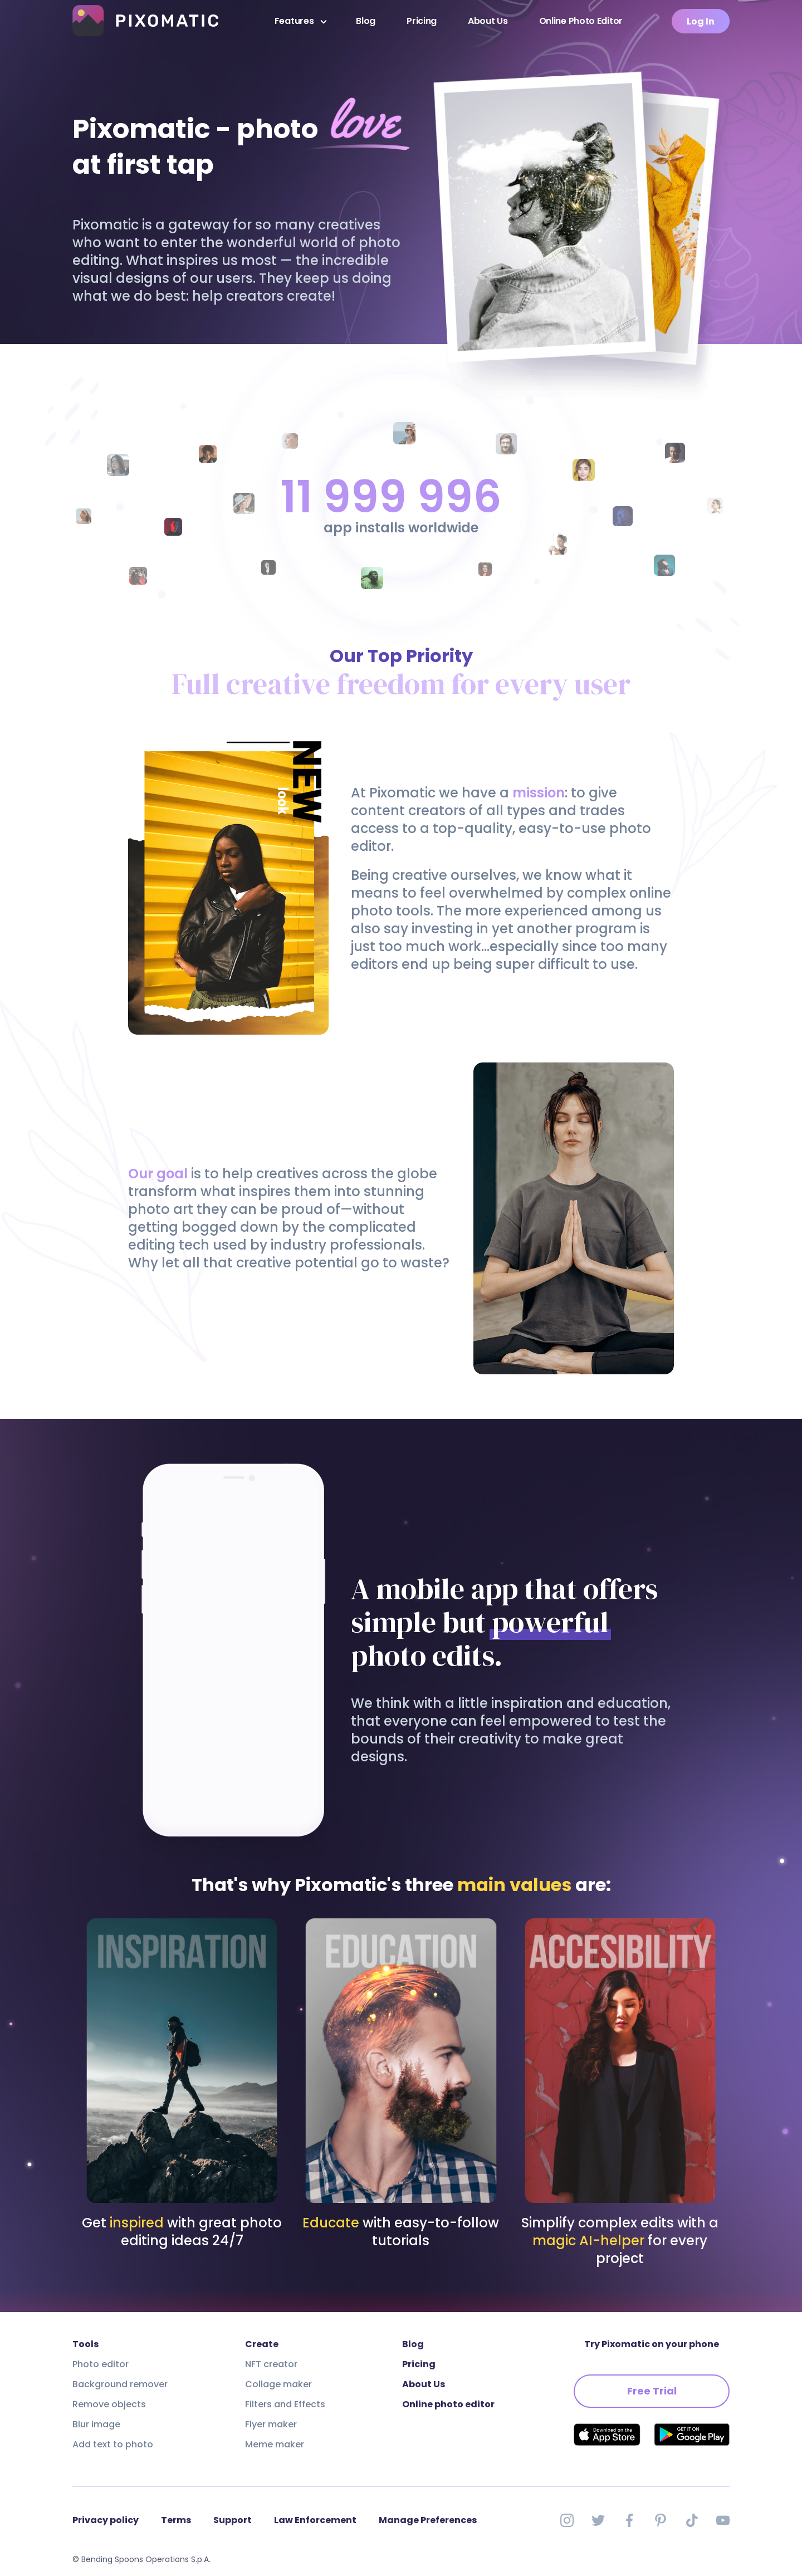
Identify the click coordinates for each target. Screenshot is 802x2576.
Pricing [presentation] (422, 20)
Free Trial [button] (652, 2391)
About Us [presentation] (488, 20)
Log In (701, 21)
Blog (365, 20)
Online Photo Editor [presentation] (581, 20)
